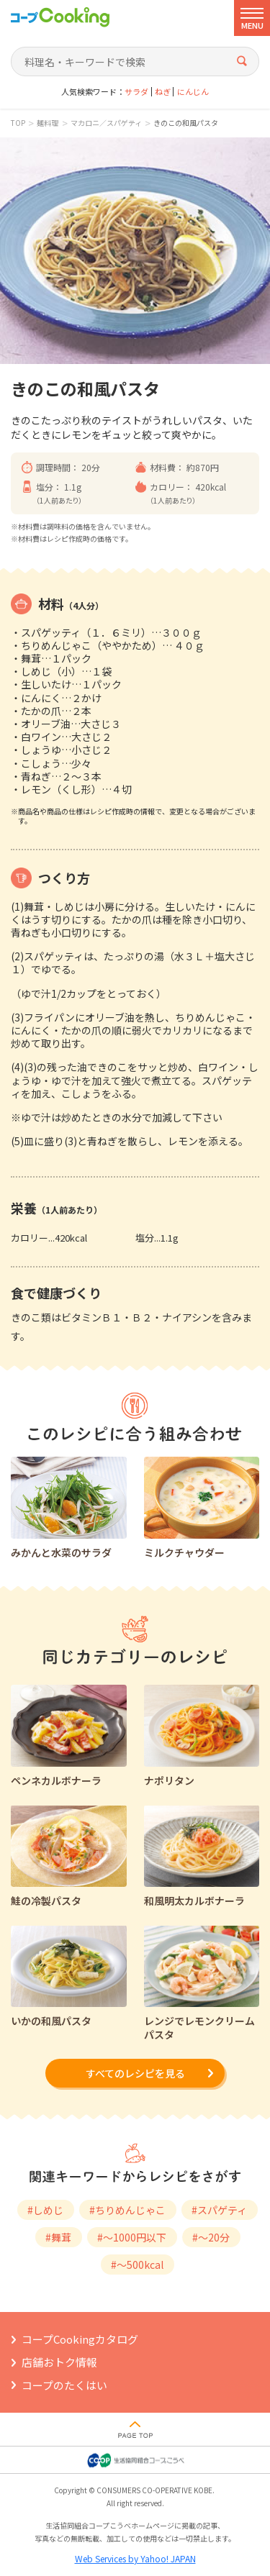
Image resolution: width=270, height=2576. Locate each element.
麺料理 (47, 123)
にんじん (193, 91)
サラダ (136, 91)
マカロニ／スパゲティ (106, 123)
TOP (18, 123)
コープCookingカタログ (80, 2339)
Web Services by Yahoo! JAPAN (135, 2558)
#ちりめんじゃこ (127, 2210)
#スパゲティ (219, 2210)
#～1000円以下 (131, 2237)
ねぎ (163, 91)
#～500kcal (137, 2264)
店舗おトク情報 (59, 2362)
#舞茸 (58, 2237)
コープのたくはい (64, 2385)
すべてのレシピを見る (135, 2073)
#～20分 (211, 2237)
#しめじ (45, 2210)
